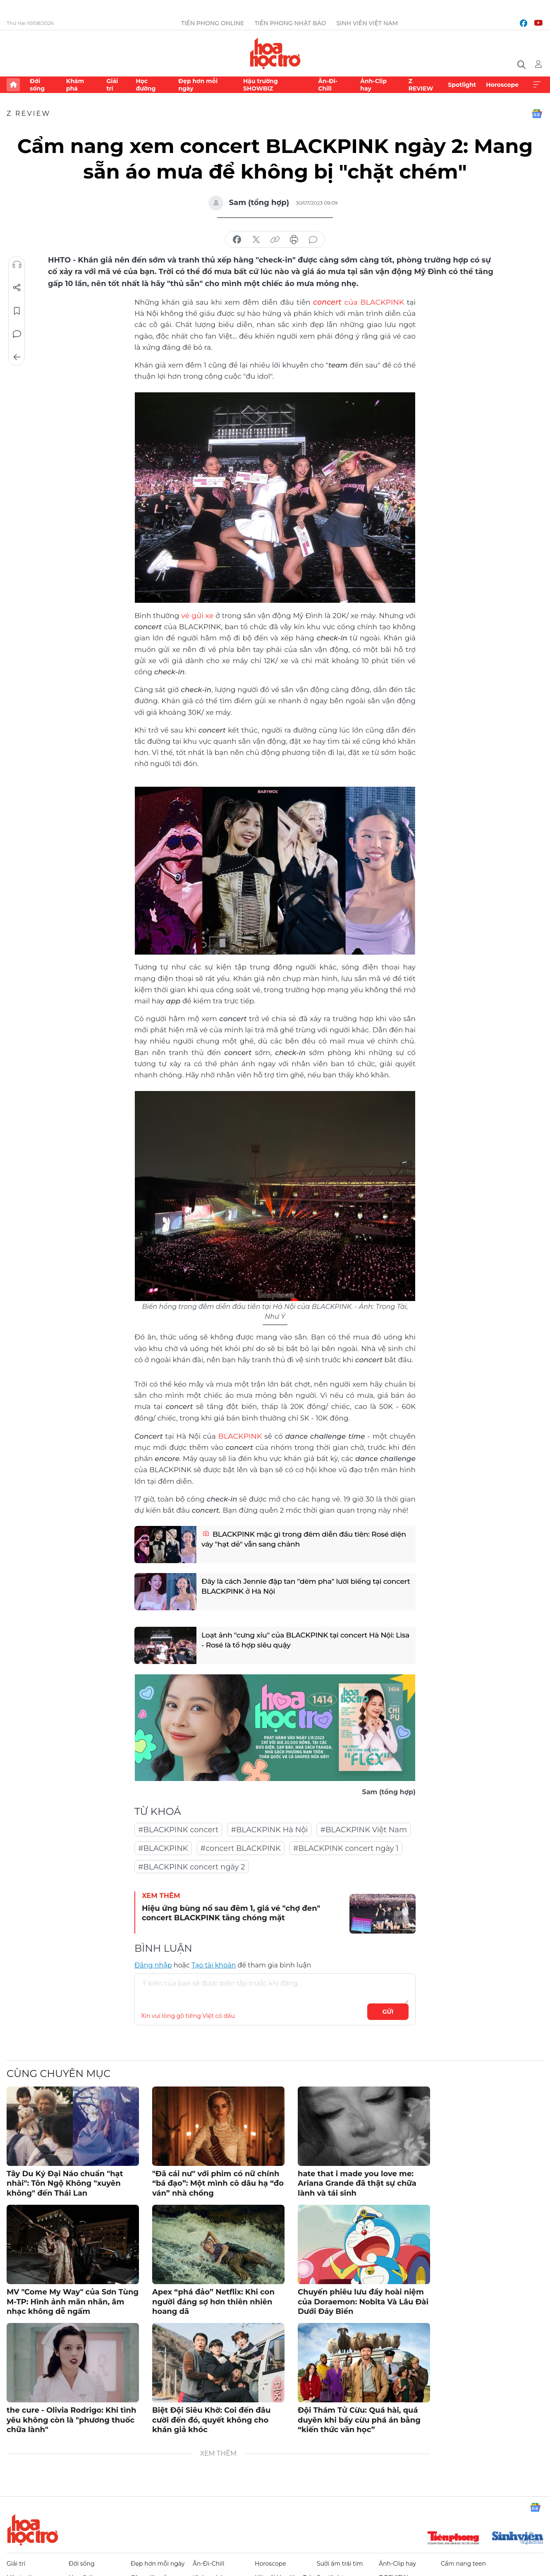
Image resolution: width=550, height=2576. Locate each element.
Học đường (145, 84)
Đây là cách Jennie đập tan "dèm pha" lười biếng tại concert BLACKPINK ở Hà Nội (295, 1587)
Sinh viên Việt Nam (367, 23)
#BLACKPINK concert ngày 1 (346, 1847)
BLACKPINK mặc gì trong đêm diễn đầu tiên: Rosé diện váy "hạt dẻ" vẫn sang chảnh (299, 1539)
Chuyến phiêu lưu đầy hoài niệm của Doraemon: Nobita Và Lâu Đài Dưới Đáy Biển (363, 2300)
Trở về (17, 357)
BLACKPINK (240, 1435)
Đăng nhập (153, 1964)
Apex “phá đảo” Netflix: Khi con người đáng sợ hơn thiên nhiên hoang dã (213, 2300)
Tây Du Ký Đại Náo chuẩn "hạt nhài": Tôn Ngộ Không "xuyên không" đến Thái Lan (65, 2182)
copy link (275, 240)
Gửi (388, 2010)
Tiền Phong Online (212, 23)
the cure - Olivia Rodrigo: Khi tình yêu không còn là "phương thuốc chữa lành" (71, 2418)
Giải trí (112, 84)
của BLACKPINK (349, 302)
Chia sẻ (17, 288)
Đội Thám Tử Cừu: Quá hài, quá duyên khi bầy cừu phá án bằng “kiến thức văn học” (359, 2418)
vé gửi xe (198, 615)
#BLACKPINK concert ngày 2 (191, 1865)
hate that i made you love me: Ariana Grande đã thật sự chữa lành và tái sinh (357, 2182)
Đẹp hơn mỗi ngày (198, 84)
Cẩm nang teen (463, 2562)
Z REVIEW (421, 84)
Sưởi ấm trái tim (340, 2562)
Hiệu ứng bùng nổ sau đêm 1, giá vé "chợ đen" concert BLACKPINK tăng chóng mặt (231, 1912)
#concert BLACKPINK (241, 1847)
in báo (294, 240)
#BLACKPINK (163, 1847)
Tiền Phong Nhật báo (290, 23)
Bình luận (17, 334)
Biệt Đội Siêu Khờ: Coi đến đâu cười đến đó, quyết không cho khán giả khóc (211, 2418)
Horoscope (502, 84)
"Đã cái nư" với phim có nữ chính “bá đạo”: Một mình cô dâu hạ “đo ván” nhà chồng (218, 2182)
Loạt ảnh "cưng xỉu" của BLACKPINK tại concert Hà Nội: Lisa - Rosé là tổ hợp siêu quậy (302, 1640)
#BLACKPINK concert (178, 1828)
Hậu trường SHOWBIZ (260, 84)
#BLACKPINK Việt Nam (363, 1828)
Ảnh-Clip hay (373, 84)
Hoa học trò (33, 2528)
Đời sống (37, 84)
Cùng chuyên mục (58, 2072)
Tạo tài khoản (213, 1964)
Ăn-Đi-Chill (327, 84)
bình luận (313, 240)
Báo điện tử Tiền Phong (275, 53)
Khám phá (75, 84)
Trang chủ (13, 84)
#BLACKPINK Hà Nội (269, 1828)
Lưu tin (17, 311)
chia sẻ (237, 240)
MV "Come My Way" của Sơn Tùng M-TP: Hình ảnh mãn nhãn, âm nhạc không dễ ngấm (73, 2300)
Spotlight (462, 84)
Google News (536, 113)
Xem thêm (536, 84)
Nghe (17, 265)
